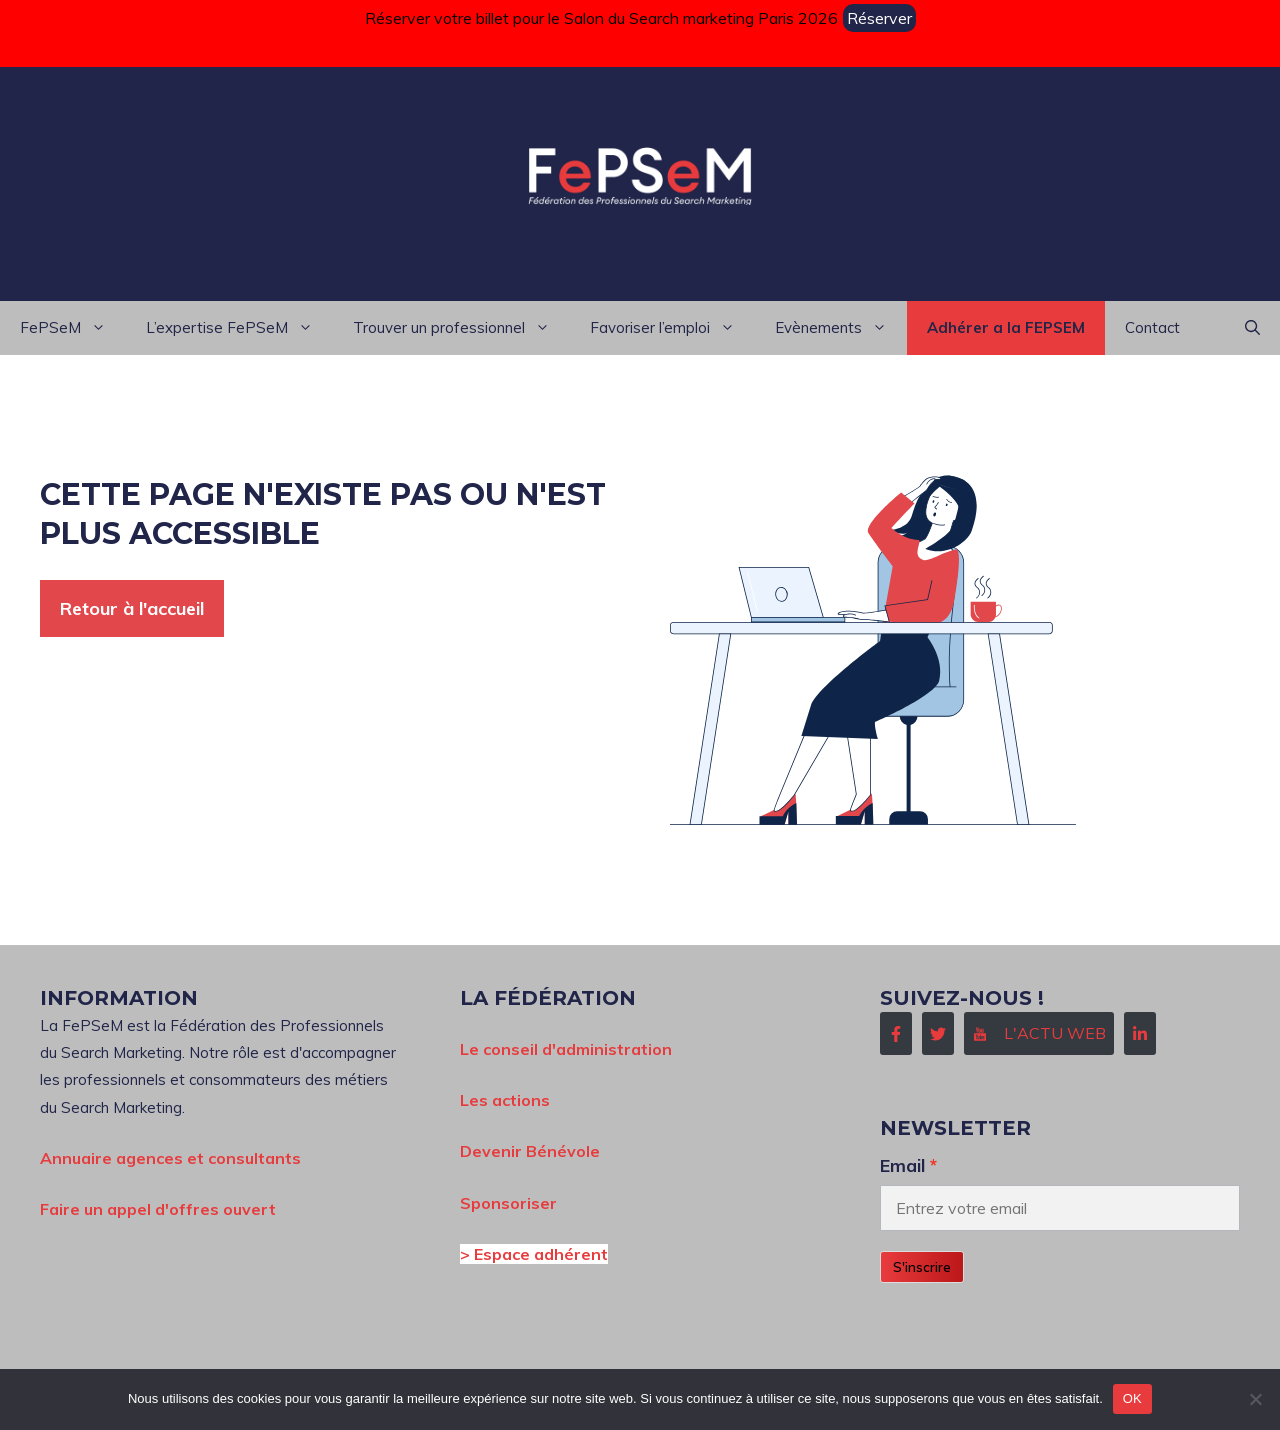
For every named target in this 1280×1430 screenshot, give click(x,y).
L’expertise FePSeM (239, 328)
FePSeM (73, 328)
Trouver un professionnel (461, 328)
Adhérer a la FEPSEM (1006, 327)
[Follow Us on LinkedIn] (1140, 1033)
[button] (1252, 328)
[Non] (1255, 1399)
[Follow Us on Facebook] (896, 1033)
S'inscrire (922, 1267)
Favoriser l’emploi (672, 328)
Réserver (879, 18)
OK (1132, 1398)
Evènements (841, 328)
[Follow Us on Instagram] (1039, 1033)
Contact (1152, 327)
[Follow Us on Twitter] (938, 1033)
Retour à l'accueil (132, 608)
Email (902, 1165)
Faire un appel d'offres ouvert (158, 1209)
